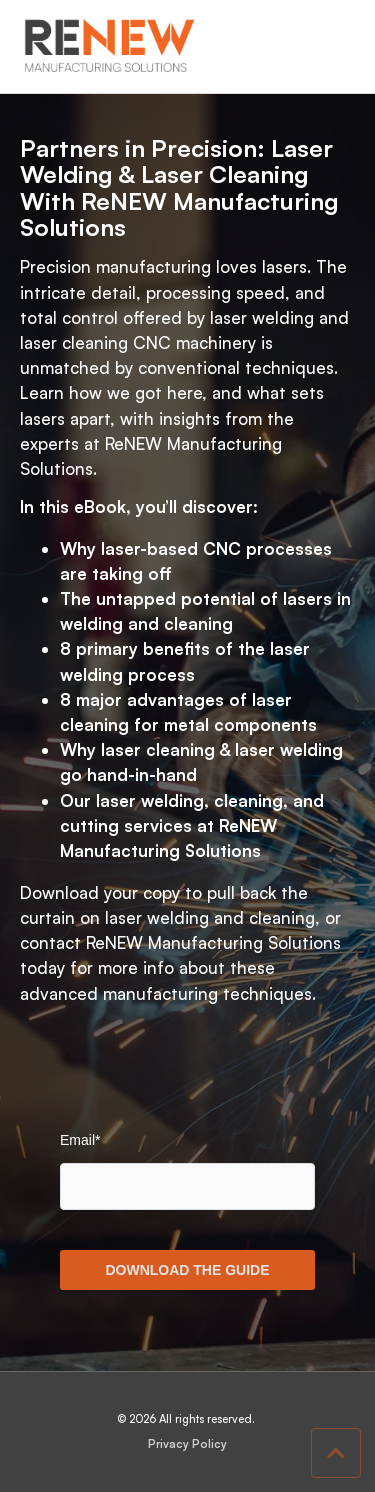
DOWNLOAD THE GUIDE (187, 1270)
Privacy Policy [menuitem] (187, 1444)
